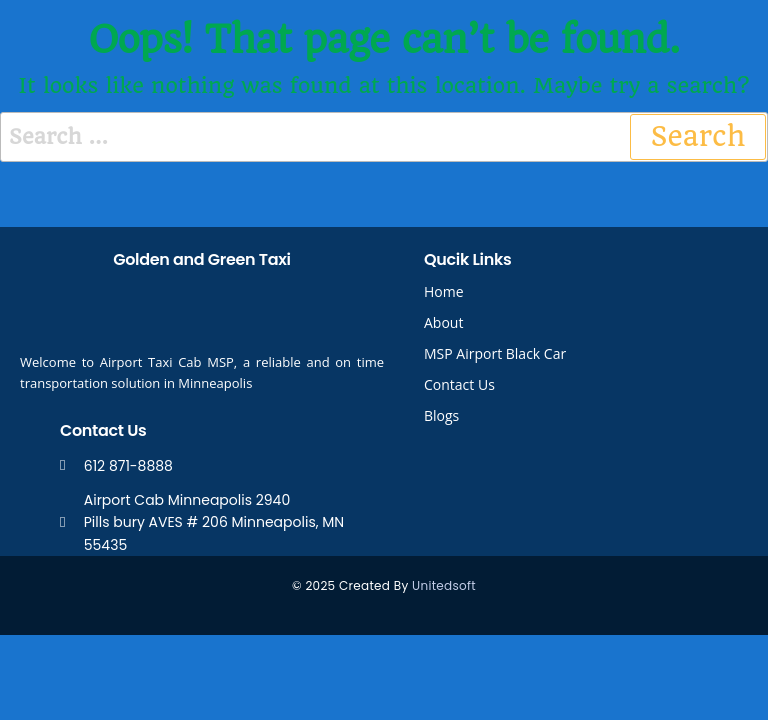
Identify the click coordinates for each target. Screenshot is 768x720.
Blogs (441, 415)
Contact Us (459, 384)
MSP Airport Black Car (495, 353)
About (443, 322)
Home (444, 291)
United (432, 585)
